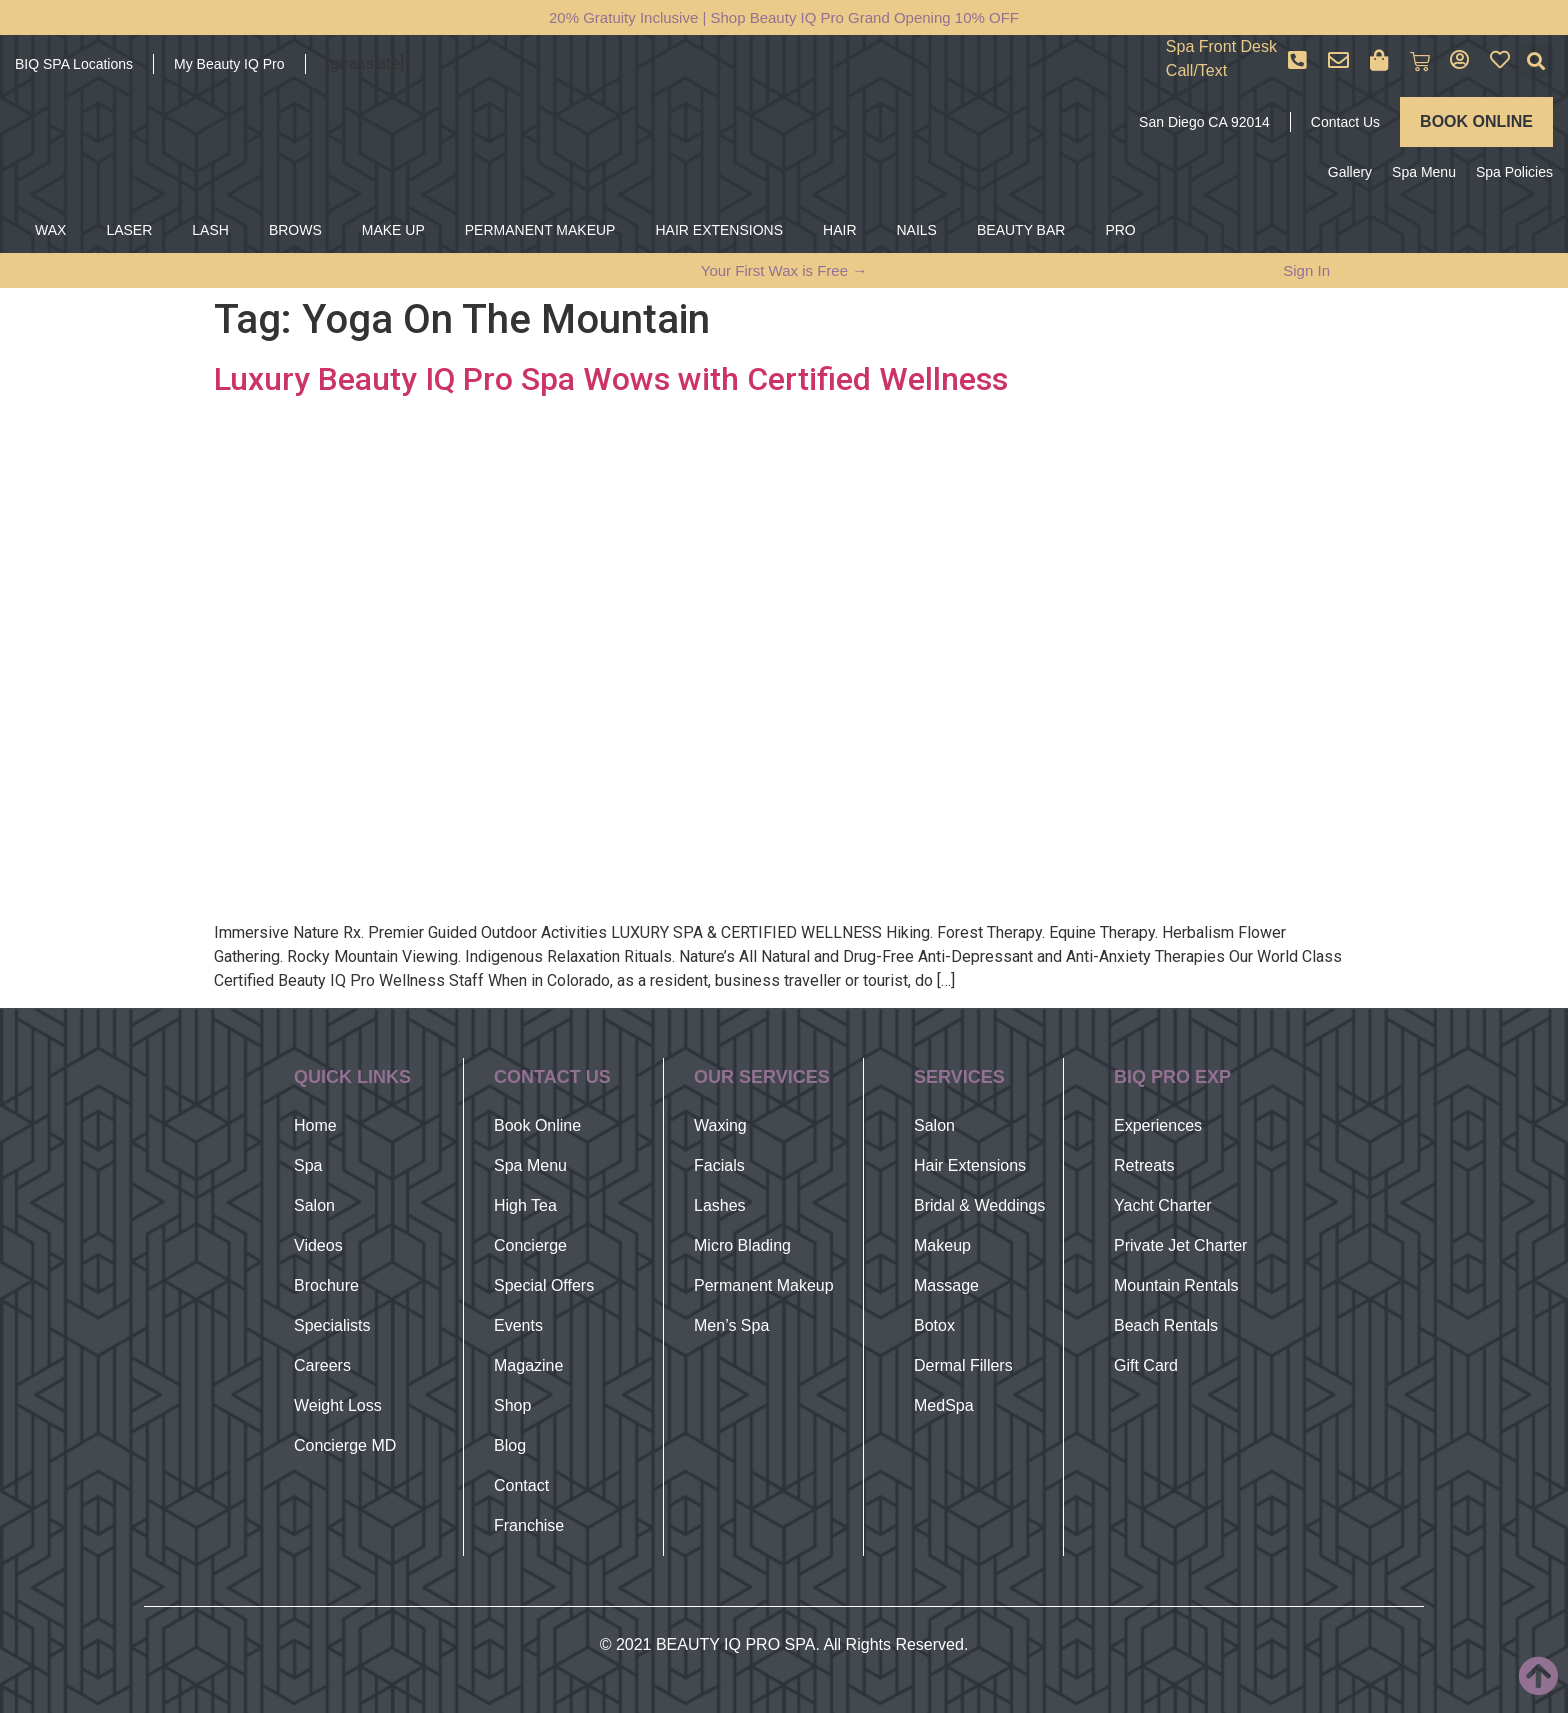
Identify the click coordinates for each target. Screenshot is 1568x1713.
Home (315, 1125)
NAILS (917, 230)
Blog (510, 1445)
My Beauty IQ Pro (229, 64)
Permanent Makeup (764, 1285)
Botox (934, 1325)
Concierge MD (345, 1445)
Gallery (1350, 172)
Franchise (529, 1525)
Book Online (537, 1125)
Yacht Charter (1163, 1205)
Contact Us (1345, 122)
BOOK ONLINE (1476, 121)
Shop (512, 1405)
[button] (1536, 61)
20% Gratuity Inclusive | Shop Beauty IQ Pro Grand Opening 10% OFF (784, 17)
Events (518, 1325)
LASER (129, 230)
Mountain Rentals (1176, 1285)
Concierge (530, 1245)
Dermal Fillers (963, 1365)
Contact (521, 1485)
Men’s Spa (731, 1325)
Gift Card (1146, 1365)
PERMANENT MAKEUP (540, 230)
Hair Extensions (970, 1165)
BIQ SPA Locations (74, 64)
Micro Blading (742, 1245)
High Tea (525, 1205)
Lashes (720, 1205)
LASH (210, 230)
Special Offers (544, 1285)
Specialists (332, 1325)
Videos (318, 1245)
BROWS (295, 230)
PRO (1120, 230)
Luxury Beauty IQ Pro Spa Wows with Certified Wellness (611, 379)
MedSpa (944, 1405)
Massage (946, 1285)
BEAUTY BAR (1021, 230)
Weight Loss (338, 1405)
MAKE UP (393, 230)
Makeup (942, 1245)
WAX (50, 230)
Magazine (528, 1365)
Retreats (1144, 1165)
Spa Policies (1514, 172)
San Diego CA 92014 (1204, 122)
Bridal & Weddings (979, 1205)
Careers (322, 1365)
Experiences (1158, 1125)
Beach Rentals (1166, 1325)
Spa (308, 1165)
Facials (719, 1165)
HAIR (839, 230)
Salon (314, 1205)
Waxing (720, 1125)
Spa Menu (1424, 172)
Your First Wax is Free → (784, 270)
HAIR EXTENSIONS (719, 230)
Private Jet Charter (1180, 1245)
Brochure (326, 1285)
